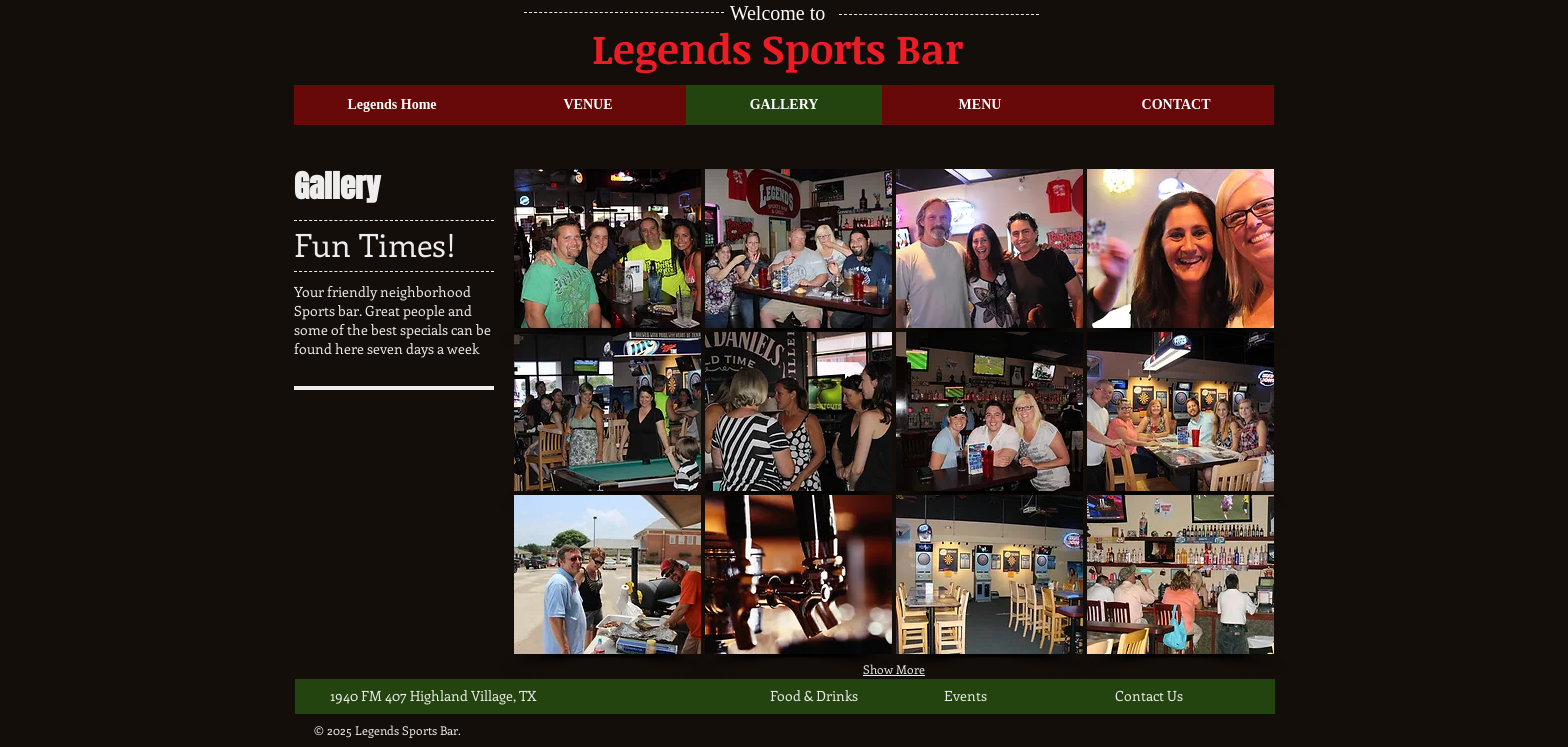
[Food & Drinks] (835, 695)
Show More (894, 669)
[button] (607, 248)
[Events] (1009, 695)
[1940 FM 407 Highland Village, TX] (432, 695)
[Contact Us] (1180, 695)
